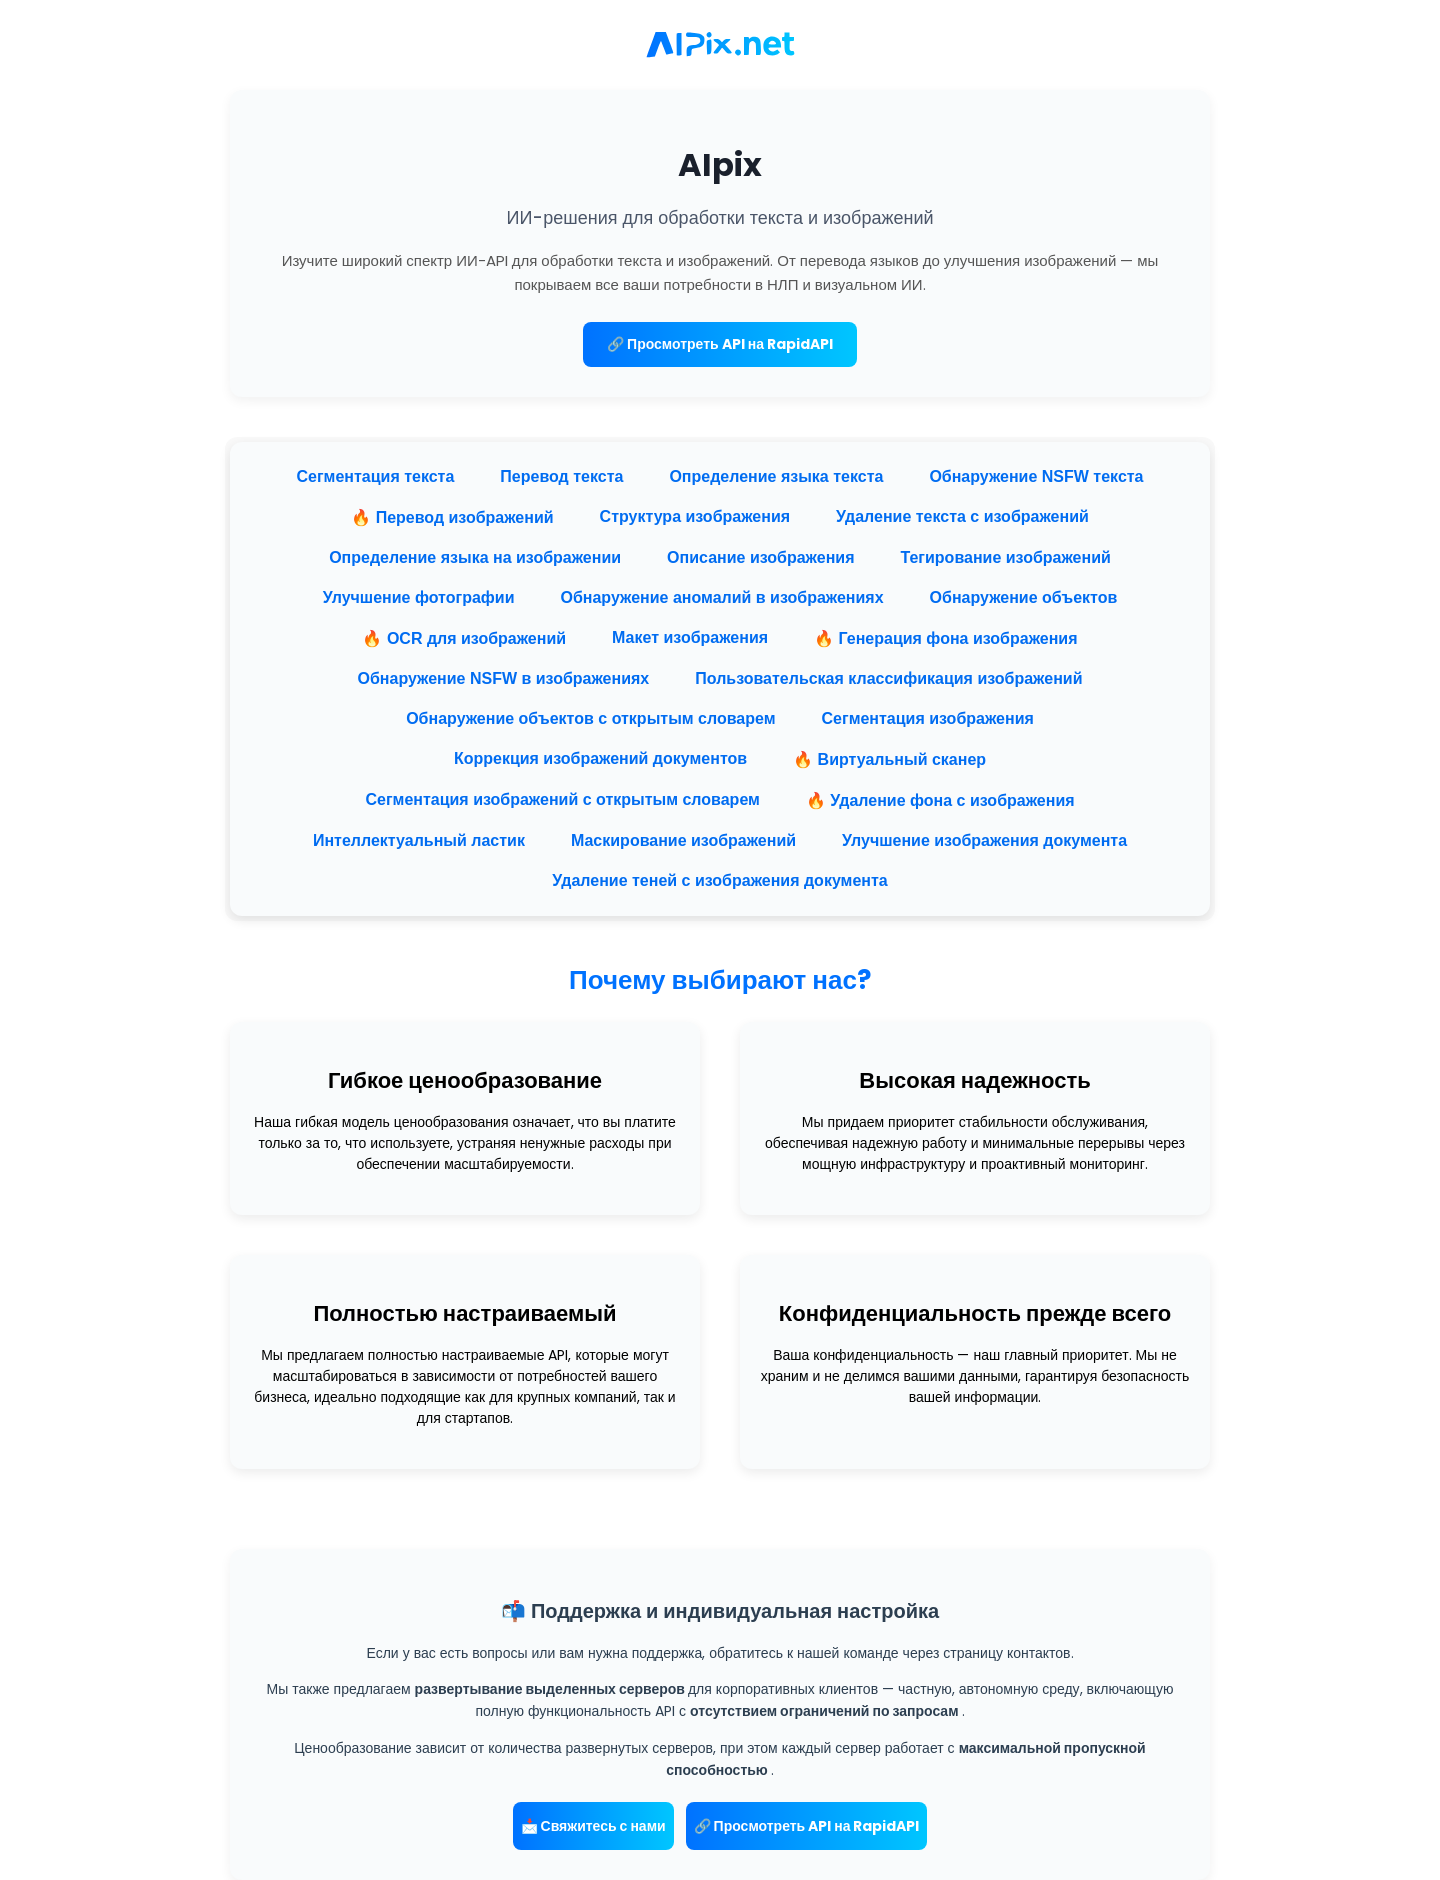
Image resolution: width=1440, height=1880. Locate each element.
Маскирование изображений (683, 840)
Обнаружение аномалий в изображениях (721, 597)
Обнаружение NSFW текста (1036, 476)
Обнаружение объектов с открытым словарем (590, 718)
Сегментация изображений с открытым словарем (562, 799)
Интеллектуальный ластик (419, 840)
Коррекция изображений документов (600, 758)
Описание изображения (760, 557)
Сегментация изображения (928, 718)
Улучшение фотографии (419, 597)
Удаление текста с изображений (962, 516)
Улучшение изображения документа (984, 840)
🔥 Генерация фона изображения (945, 638)
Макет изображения (690, 637)
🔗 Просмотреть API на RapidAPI (720, 344)
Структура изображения (695, 516)
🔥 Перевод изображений (452, 517)
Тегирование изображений (1005, 557)
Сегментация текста (375, 476)
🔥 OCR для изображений (464, 638)
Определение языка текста (776, 476)
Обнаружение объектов (1024, 597)
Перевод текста (561, 476)
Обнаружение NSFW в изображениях (504, 678)
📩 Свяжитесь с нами (593, 1826)
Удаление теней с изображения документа (719, 880)
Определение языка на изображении (475, 557)
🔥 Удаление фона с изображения (940, 800)
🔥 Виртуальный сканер (889, 759)
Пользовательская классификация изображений (888, 678)
